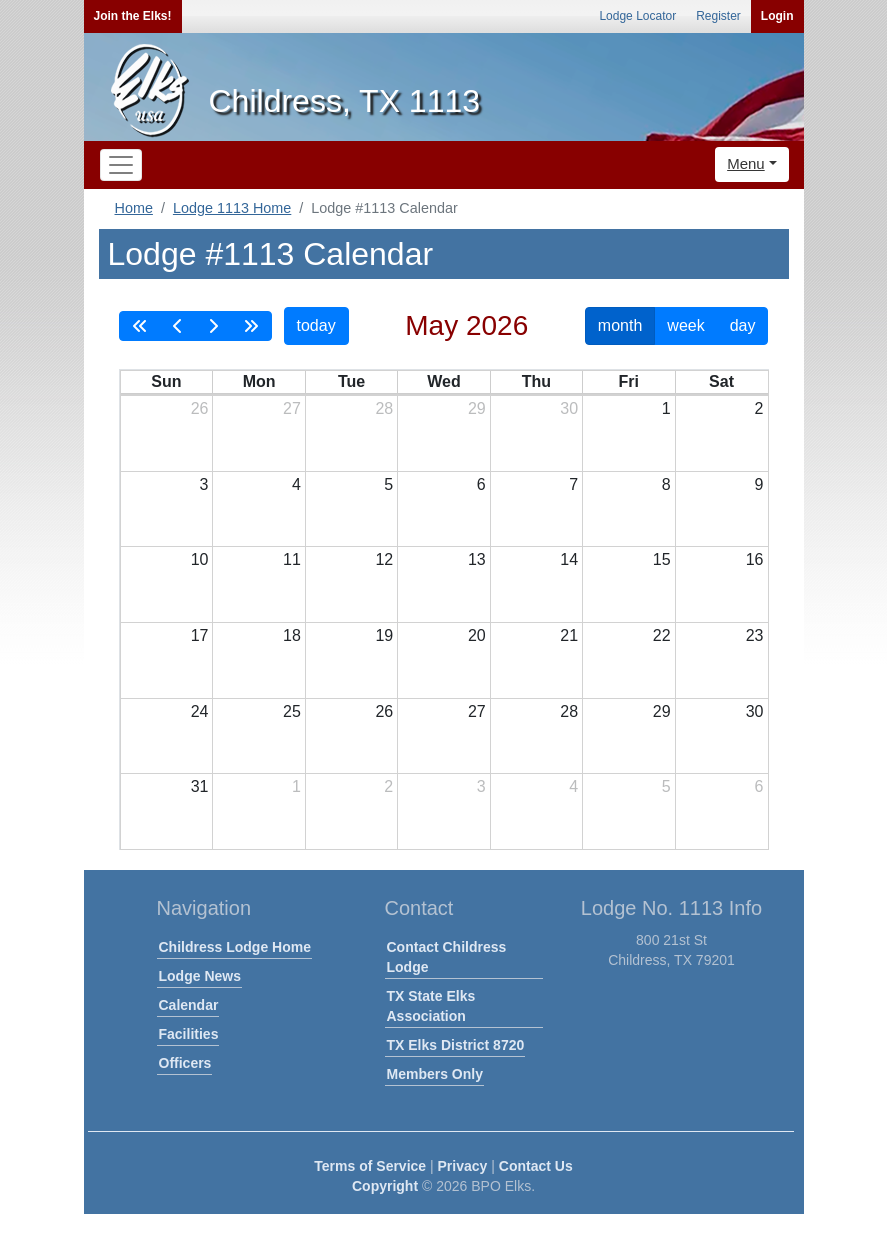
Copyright (385, 1186)
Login (777, 16)
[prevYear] (140, 326)
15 (662, 559)
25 (292, 711)
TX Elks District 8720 (456, 1045)
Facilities (189, 1034)
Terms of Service (370, 1166)
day (743, 325)
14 (569, 559)
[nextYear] (251, 326)
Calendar (189, 1005)
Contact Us (536, 1166)
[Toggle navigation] (121, 165)
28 (384, 408)
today (316, 325)
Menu (746, 163)
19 (384, 635)
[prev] (178, 326)
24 (200, 711)
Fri (629, 381)
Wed (443, 381)
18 (292, 635)
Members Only (435, 1074)
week (685, 325)
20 (477, 635)
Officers (185, 1063)
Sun (166, 381)
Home (134, 208)
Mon (259, 381)
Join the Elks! (133, 16)
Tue (351, 381)
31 (200, 786)
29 (477, 408)
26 (200, 408)
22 (662, 635)
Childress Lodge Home (235, 947)
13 (477, 559)
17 (200, 635)
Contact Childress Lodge (447, 957)
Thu (536, 381)
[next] (213, 326)
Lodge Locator (637, 16)
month (620, 325)
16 (755, 559)
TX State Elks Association (431, 1006)
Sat (721, 381)
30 (569, 408)
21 (569, 635)
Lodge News (200, 976)
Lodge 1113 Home (232, 208)
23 (755, 635)
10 (200, 559)
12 (384, 559)
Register (718, 16)
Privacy (463, 1166)
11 (292, 559)
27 (292, 408)
